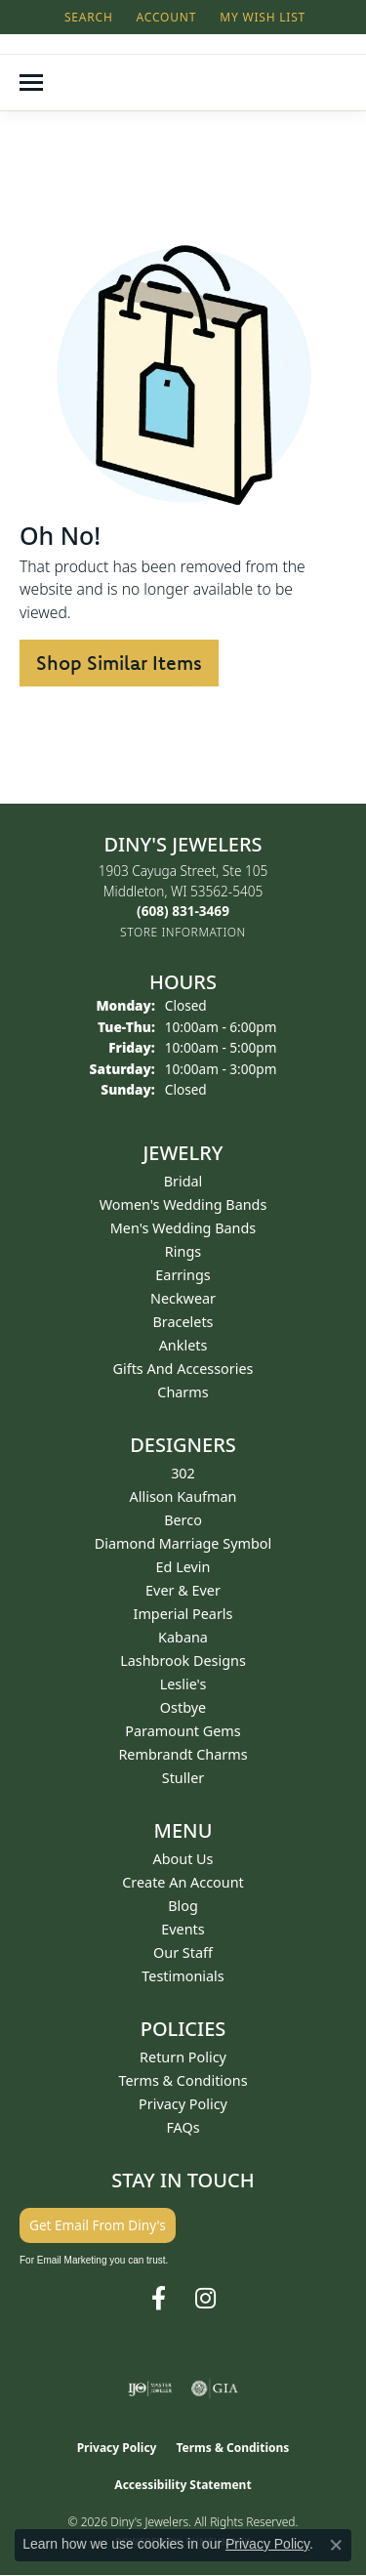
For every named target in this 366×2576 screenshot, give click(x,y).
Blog (183, 1905)
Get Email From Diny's (97, 2225)
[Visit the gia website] (214, 2388)
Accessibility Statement (182, 2484)
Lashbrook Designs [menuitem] (183, 1660)
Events (182, 1929)
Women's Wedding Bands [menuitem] (183, 1204)
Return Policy (183, 2057)
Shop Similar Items (119, 662)
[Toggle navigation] (31, 82)
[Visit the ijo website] (150, 2388)
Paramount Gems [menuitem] (182, 1731)
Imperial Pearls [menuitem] (183, 1613)
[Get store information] (183, 932)
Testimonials (183, 1976)
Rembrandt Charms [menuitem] (182, 1754)
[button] (87, 17)
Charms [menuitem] (182, 1392)
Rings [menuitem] (183, 1251)
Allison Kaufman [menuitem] (183, 1496)
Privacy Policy (183, 2104)
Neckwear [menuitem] (183, 1298)
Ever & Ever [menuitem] (183, 1590)
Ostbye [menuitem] (183, 1707)
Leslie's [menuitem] (183, 1684)
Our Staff (183, 1952)
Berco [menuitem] (183, 1520)
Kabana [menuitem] (183, 1637)
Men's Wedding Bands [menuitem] (183, 1228)
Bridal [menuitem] (183, 1181)
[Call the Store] (183, 910)
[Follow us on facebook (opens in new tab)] (159, 2298)
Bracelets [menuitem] (182, 1321)
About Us (183, 1858)
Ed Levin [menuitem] (183, 1567)
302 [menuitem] (183, 1473)
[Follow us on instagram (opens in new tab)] (205, 2298)
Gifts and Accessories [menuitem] (183, 1368)
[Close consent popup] (336, 2545)
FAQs (182, 2127)
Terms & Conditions (182, 2080)
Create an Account (183, 1882)
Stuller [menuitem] (183, 1777)
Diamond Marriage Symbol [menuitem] (183, 1543)
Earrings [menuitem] (182, 1275)
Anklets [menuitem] (183, 1345)
